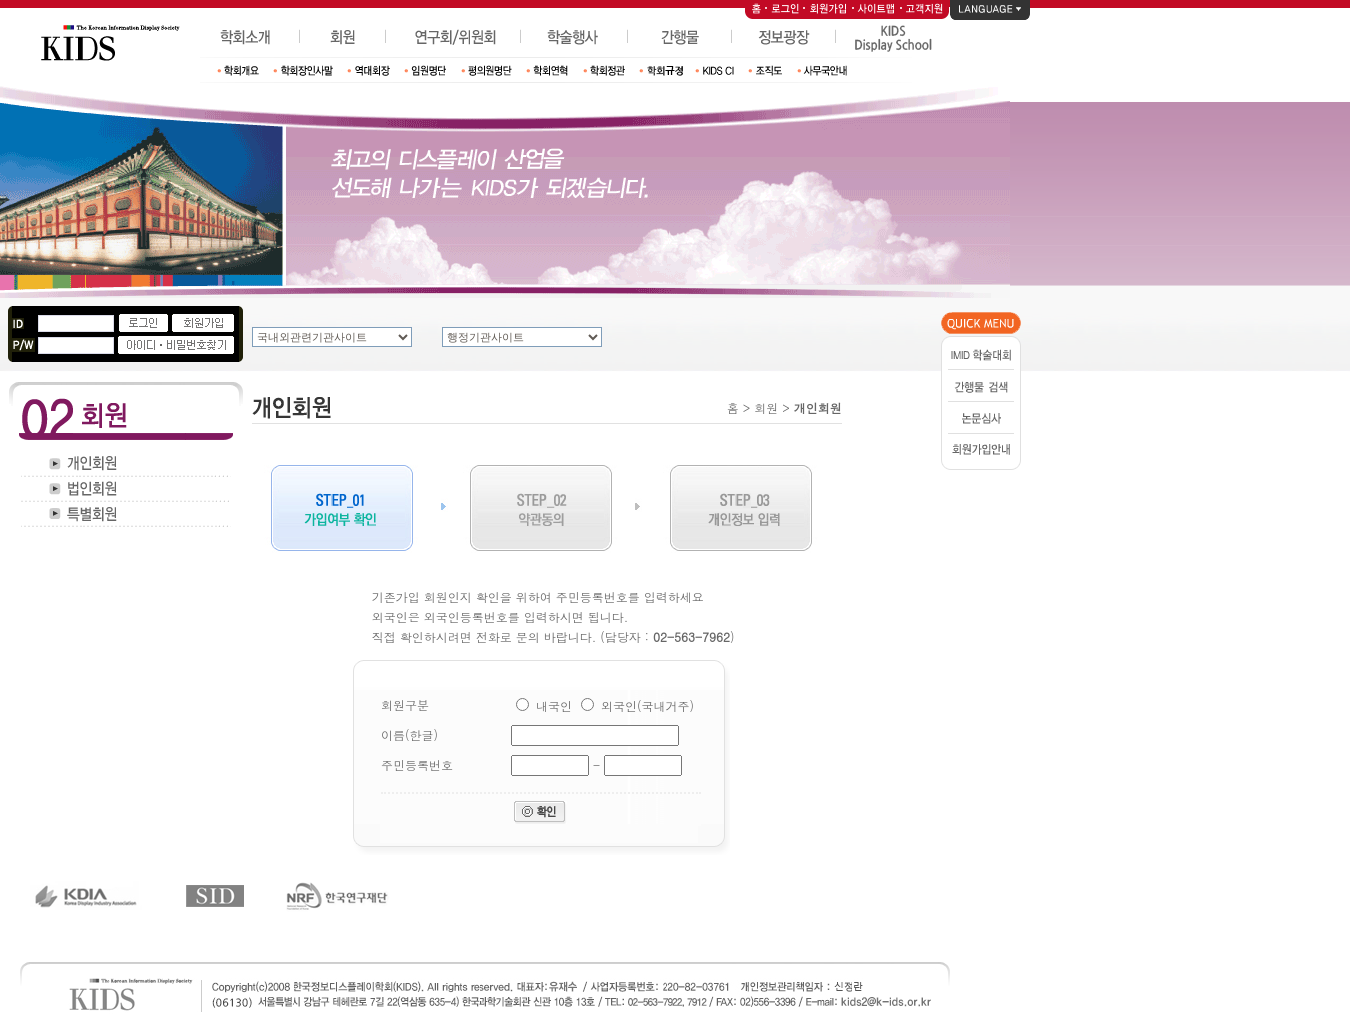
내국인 (554, 705)
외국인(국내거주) (647, 705)
